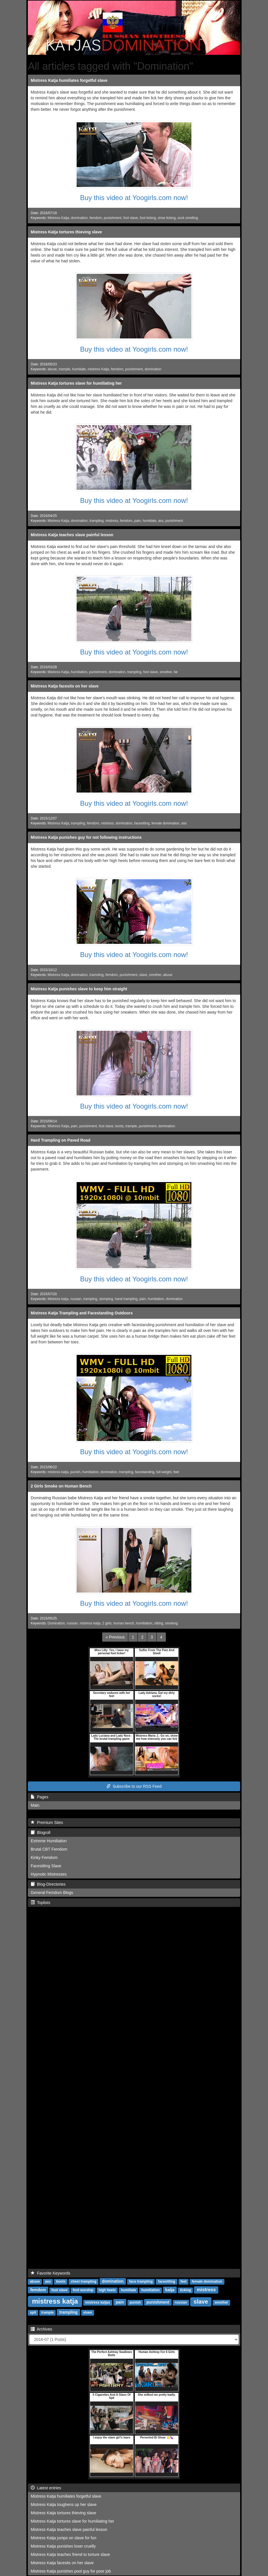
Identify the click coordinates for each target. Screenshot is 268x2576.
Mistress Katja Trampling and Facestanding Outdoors (82, 1313)
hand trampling (126, 1299)
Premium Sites (47, 1822)
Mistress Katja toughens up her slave (64, 2504)
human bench (123, 1623)
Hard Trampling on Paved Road (60, 1140)
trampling (97, 521)
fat (175, 672)
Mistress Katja (58, 218)
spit (33, 2312)
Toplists (40, 1902)
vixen (87, 2312)
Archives (41, 2329)
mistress (111, 521)
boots (119, 1126)
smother (166, 672)
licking (185, 2290)
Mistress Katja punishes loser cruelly (63, 2546)
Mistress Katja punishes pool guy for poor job (71, 2571)
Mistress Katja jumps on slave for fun (63, 2538)
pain (137, 521)
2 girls (107, 1623)
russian (75, 1299)
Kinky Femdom (44, 1857)
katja (169, 2290)
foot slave (130, 218)
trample (64, 369)
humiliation (79, 672)
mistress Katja (98, 369)
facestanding (144, 1472)
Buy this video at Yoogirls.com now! (134, 198)
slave (143, 975)
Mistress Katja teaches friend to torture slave (70, 2554)
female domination (165, 823)
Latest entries (46, 2488)
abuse (52, 369)
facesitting (142, 823)
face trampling (141, 2281)
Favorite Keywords (50, 2273)
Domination (56, 1623)
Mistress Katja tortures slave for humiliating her (76, 383)
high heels (107, 2290)
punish (75, 1472)
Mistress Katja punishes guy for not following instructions (86, 837)
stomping (106, 1299)
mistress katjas (97, 2302)
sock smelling (188, 218)
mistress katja (58, 1472)
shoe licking (167, 218)
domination (79, 218)
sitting (158, 1623)
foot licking (148, 218)
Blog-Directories (48, 1884)
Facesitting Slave (46, 1866)
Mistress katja (58, 1299)
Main (35, 1805)
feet (176, 1472)
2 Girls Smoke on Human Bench (61, 1486)
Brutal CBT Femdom (49, 1849)
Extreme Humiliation (49, 1841)
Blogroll (40, 1832)
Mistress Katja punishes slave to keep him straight (79, 989)
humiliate (79, 369)
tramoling (97, 975)
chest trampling (83, 2281)
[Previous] (115, 1637)
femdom (96, 218)
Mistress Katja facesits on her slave (65, 686)
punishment (112, 218)
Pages (39, 1797)
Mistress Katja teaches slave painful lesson (72, 534)
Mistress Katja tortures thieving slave (66, 232)
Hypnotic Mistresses (49, 1874)
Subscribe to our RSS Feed (134, 1786)
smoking (171, 1623)
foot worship (83, 2290)
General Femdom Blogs (52, 1892)
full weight (164, 1472)
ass (161, 521)
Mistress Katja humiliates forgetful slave (69, 80)
